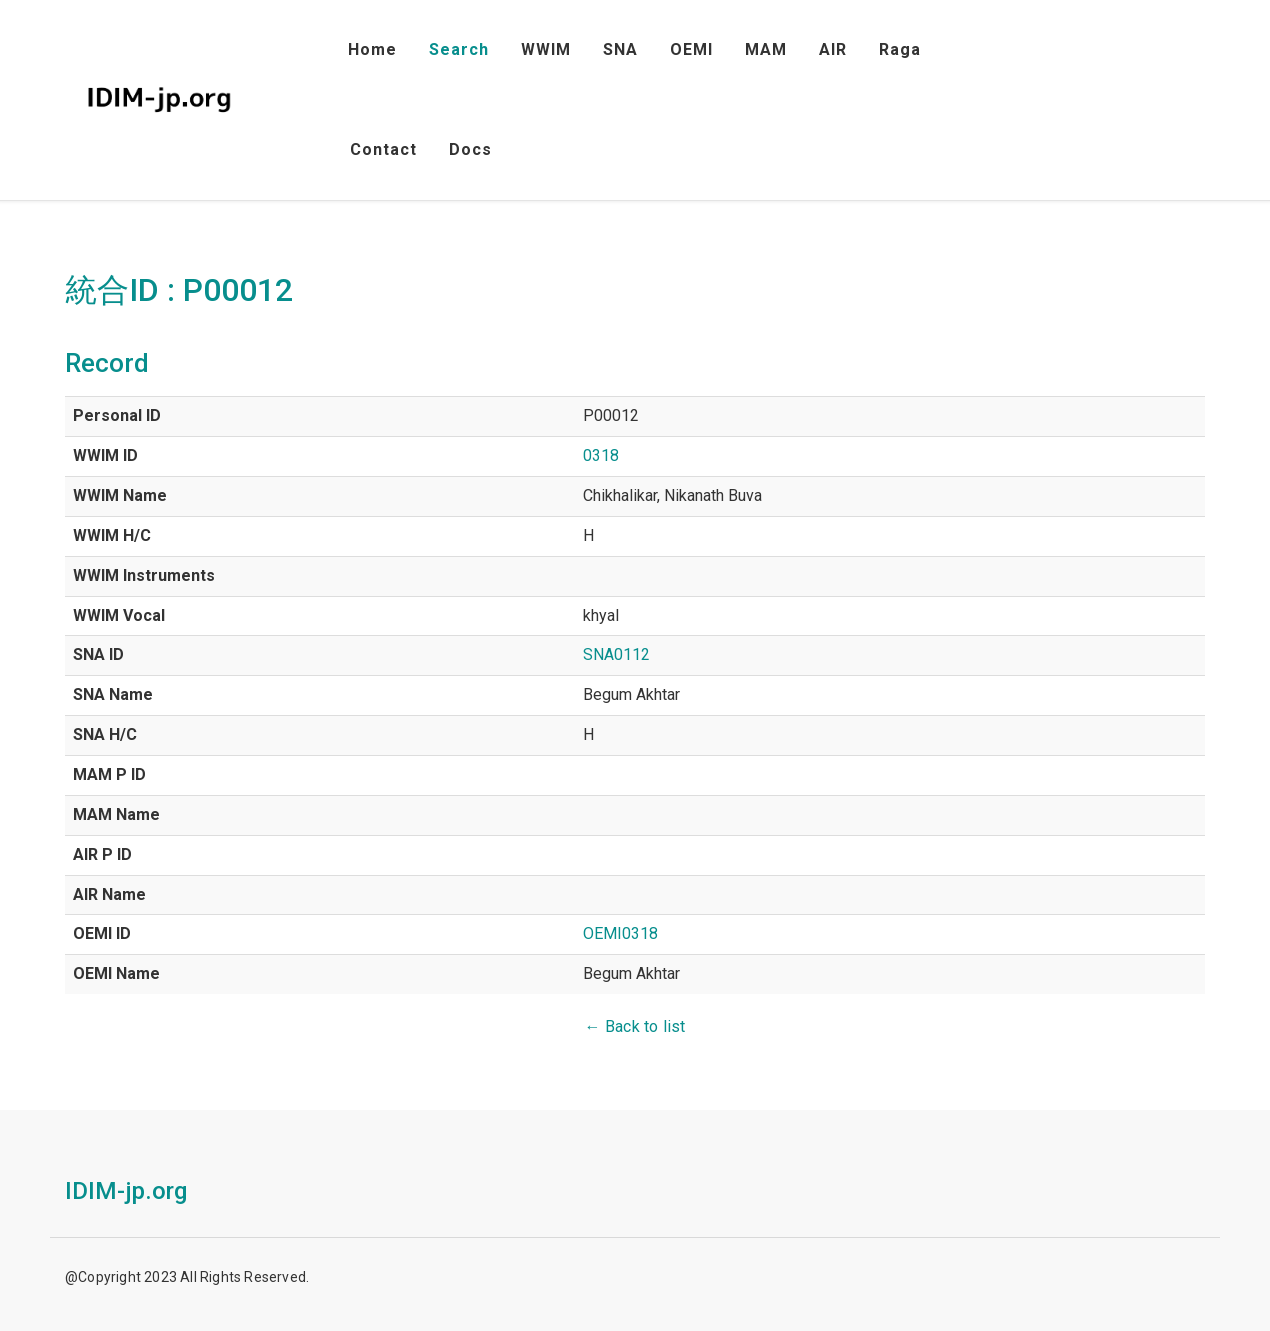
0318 (601, 455)
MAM (766, 49)
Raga (900, 49)
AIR (833, 49)
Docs (470, 149)
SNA (620, 49)
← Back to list (635, 1026)
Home (372, 49)
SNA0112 (616, 654)
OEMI (691, 49)
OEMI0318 (620, 933)
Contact (383, 149)
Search (459, 49)
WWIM (546, 49)
